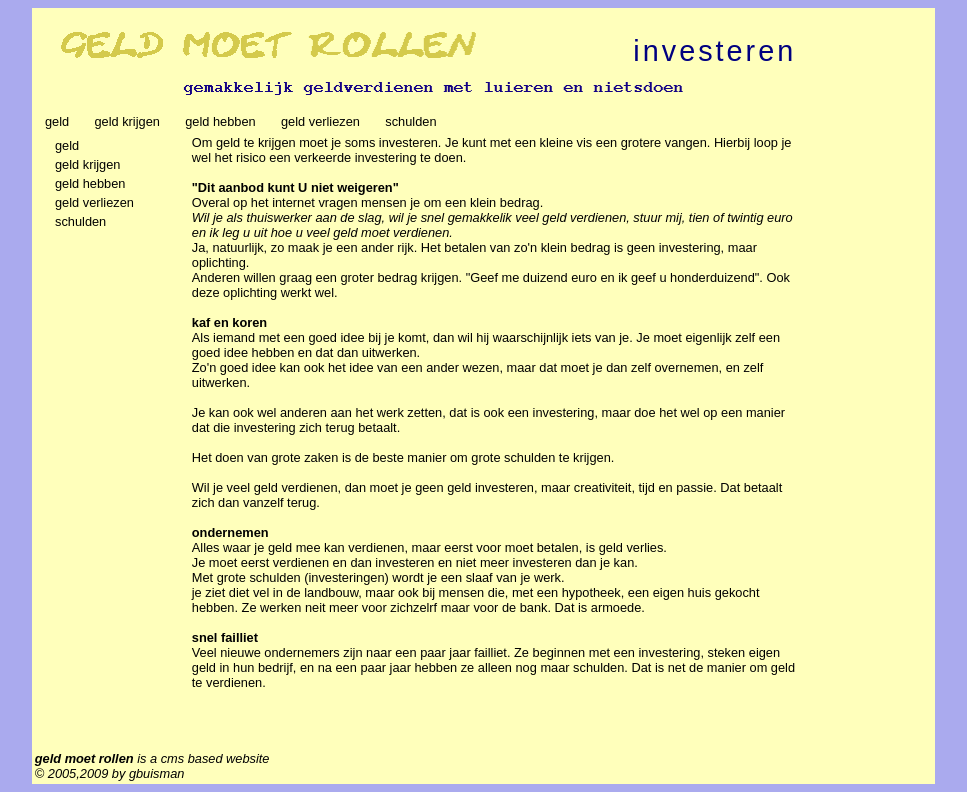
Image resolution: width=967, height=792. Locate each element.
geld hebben (224, 121)
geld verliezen (324, 121)
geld (61, 121)
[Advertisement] (869, 435)
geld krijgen (130, 121)
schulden (414, 121)
